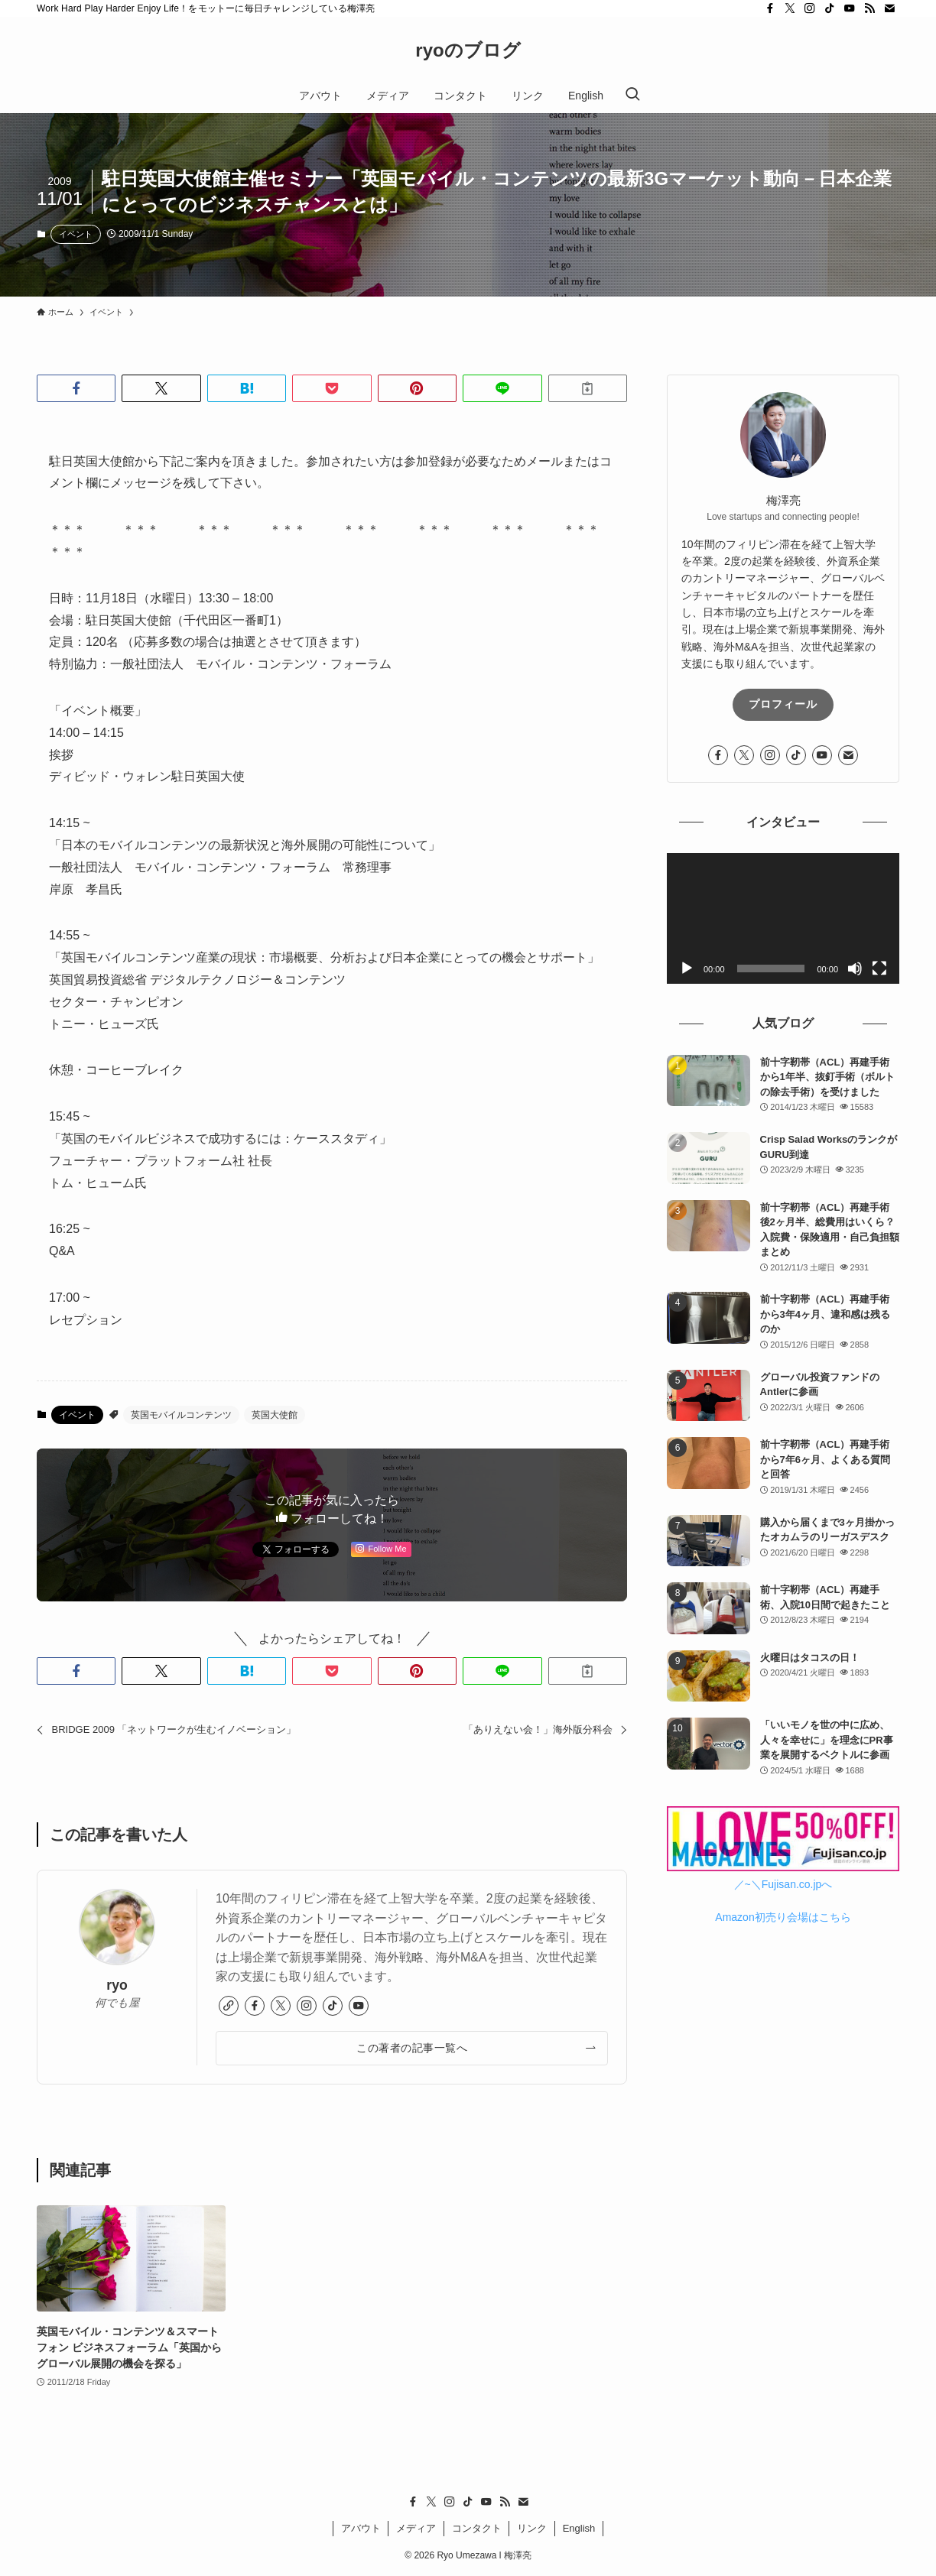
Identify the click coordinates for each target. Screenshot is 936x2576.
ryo (116, 1985)
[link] (229, 2006)
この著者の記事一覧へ (411, 2048)
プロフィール (783, 704)
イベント (76, 233)
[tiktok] (830, 8)
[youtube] (850, 8)
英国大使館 (274, 1415)
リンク (532, 2528)
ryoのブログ (467, 50)
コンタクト (477, 2528)
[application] (783, 918)
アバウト (361, 2528)
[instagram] (810, 8)
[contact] (889, 8)
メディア (416, 2528)
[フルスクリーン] (879, 968)
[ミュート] (855, 968)
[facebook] (770, 8)
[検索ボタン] (632, 95)
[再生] (686, 968)
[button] (76, 388)
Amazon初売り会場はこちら (782, 1917)
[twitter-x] (790, 8)
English (579, 2528)
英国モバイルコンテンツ (181, 1415)
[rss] (869, 8)
